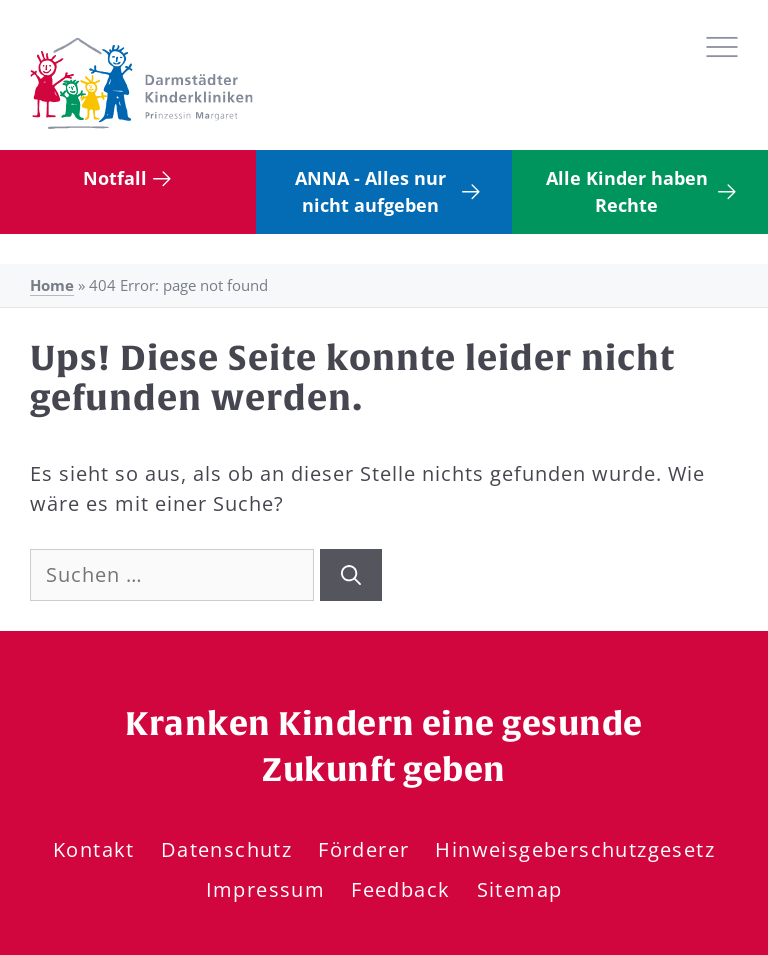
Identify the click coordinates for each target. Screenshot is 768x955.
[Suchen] (351, 575)
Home (52, 285)
